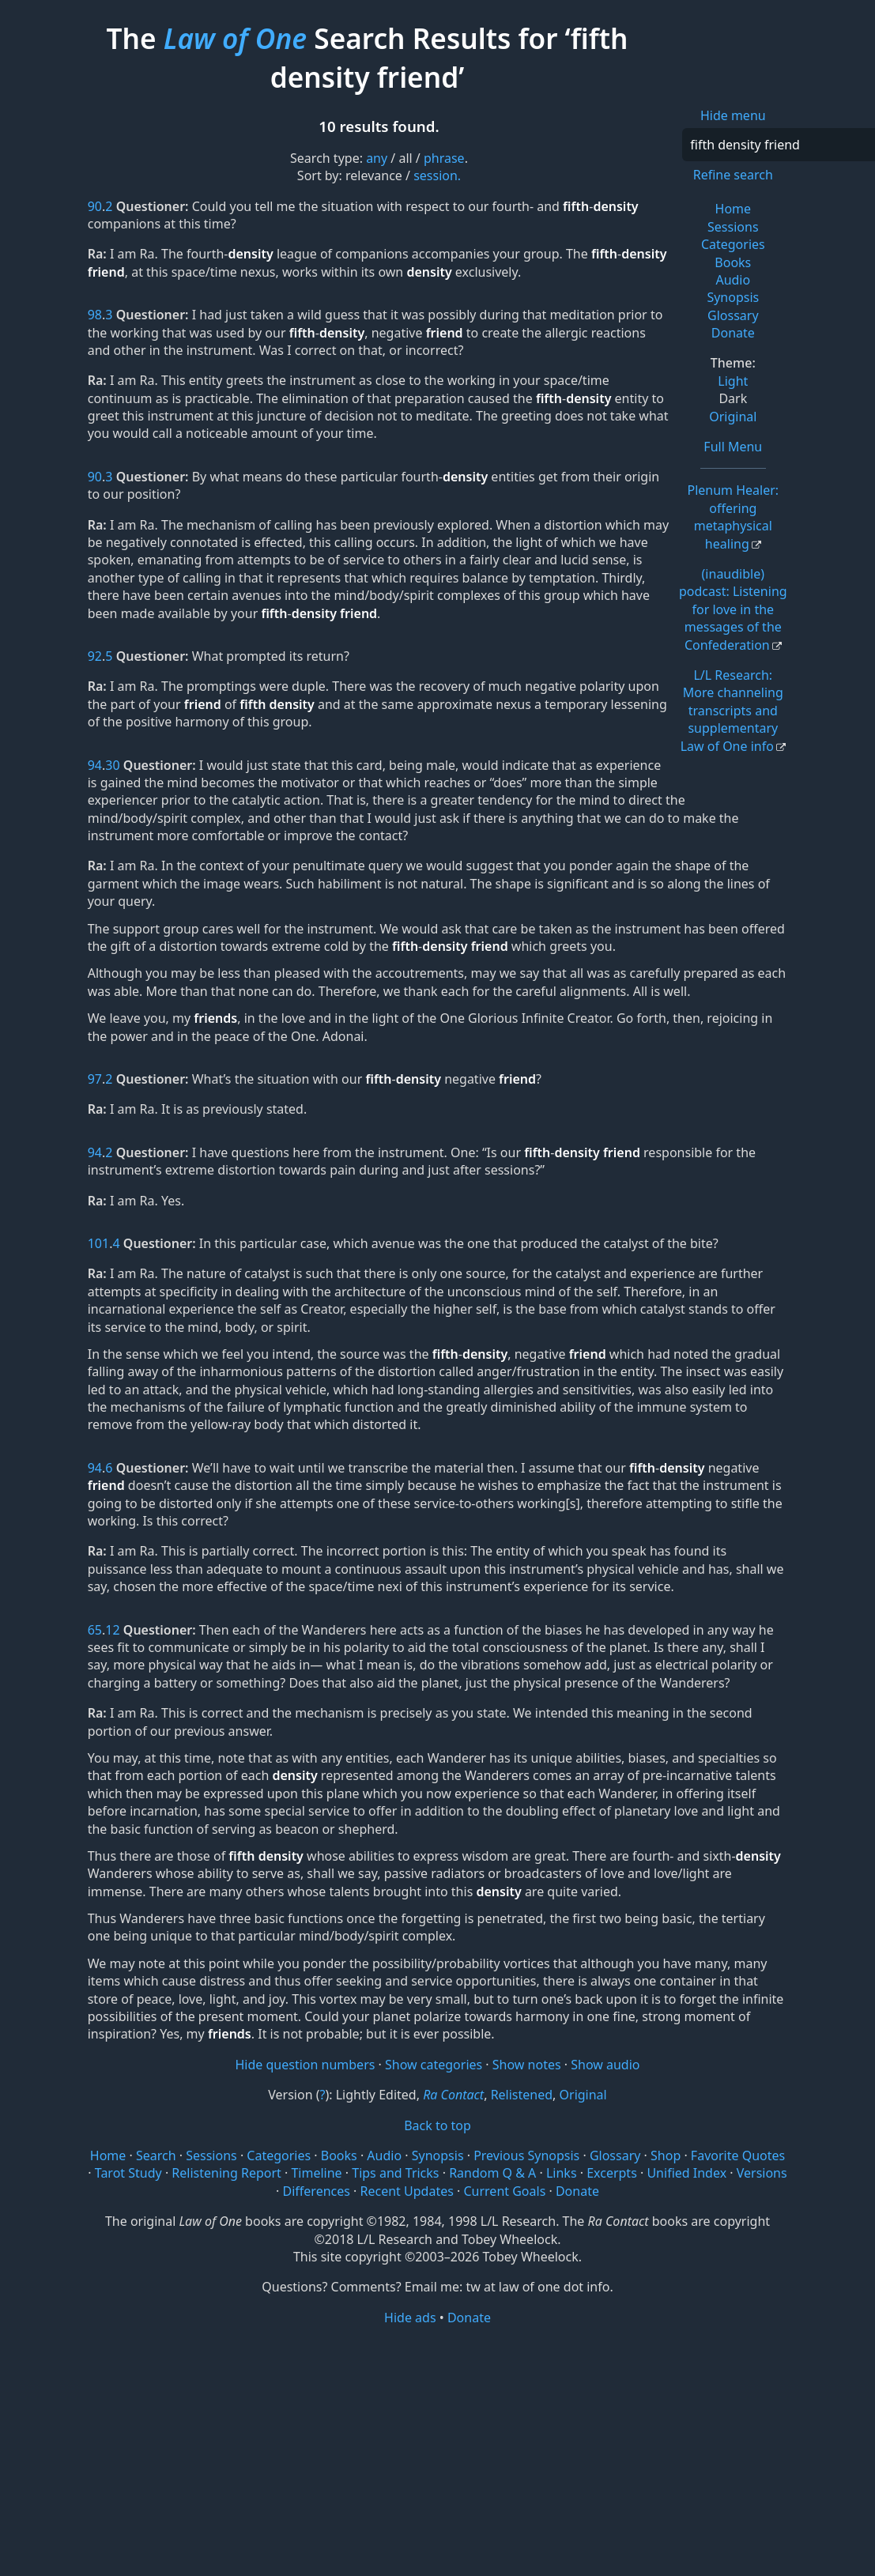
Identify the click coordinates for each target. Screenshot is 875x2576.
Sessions (733, 227)
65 (95, 1630)
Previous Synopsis (526, 2155)
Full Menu (732, 446)
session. (437, 175)
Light (733, 381)
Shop (666, 2155)
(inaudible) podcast (733, 609)
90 (95, 206)
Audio (732, 280)
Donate (733, 332)
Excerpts (611, 2173)
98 (95, 314)
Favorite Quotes (738, 2155)
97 (95, 1079)
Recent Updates (407, 2191)
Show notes (526, 2064)
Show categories (433, 2064)
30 (112, 765)
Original (732, 416)
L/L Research (732, 710)
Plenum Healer (733, 516)
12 (112, 1630)
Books (733, 262)
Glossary (733, 315)
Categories (733, 244)
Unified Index (686, 2173)
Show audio (605, 2064)
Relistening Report (226, 2173)
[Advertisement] (437, 2449)
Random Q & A (492, 2173)
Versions (762, 2173)
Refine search (733, 174)
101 (98, 1243)
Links (561, 2173)
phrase (444, 158)
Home (733, 208)
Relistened (522, 2094)
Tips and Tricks (395, 2173)
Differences (316, 2191)
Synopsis (733, 297)
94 (95, 765)
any (376, 158)
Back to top (437, 2125)
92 (95, 656)
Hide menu (733, 115)
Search (156, 2155)
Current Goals (504, 2191)
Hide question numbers (305, 2064)
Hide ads (410, 2317)
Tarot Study (128, 2173)
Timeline (316, 2173)
